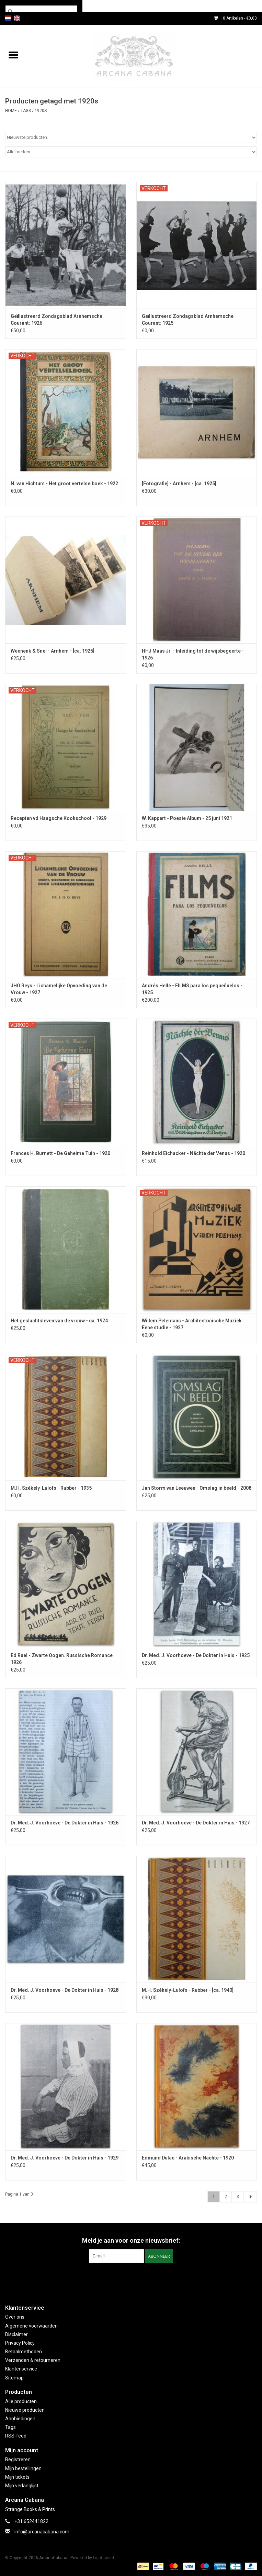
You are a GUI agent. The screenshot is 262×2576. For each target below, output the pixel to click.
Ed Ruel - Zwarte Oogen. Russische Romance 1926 (62, 1659)
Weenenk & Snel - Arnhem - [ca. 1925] (52, 651)
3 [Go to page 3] (238, 2196)
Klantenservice (21, 2369)
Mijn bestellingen (23, 2468)
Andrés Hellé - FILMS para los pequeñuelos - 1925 (192, 989)
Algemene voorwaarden (31, 2326)
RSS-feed (15, 2436)
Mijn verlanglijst (21, 2485)
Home (11, 110)
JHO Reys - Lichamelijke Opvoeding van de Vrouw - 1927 (59, 989)
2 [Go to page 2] (226, 2196)
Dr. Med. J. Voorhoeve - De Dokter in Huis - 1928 (64, 1990)
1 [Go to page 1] (214, 2196)
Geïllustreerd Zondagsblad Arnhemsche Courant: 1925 (187, 319)
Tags (26, 110)
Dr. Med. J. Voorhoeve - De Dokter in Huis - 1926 (64, 1822)
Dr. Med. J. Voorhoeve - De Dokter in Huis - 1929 (64, 2158)
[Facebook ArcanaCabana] (124, 2277)
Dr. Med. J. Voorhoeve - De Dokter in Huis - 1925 (196, 1655)
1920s (41, 110)
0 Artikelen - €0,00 (235, 18)
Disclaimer (16, 2334)
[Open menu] (13, 55)
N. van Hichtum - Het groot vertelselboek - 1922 (64, 483)
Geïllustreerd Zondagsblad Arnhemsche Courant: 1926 (56, 319)
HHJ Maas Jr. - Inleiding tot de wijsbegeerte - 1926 (193, 654)
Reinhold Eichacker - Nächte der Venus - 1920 (193, 1153)
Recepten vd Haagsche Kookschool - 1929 (58, 818)
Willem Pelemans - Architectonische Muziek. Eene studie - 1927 (192, 1324)
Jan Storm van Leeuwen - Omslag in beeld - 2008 (196, 1488)
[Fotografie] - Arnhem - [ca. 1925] (179, 483)
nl (8, 18)
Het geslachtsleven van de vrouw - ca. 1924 (59, 1320)
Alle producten (21, 2401)
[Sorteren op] (131, 137)
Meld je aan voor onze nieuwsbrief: (131, 2240)
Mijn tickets (17, 2477)
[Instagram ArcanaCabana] (137, 2277)
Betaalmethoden (23, 2351)
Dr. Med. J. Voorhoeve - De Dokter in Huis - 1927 (196, 1822)
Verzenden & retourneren (32, 2360)
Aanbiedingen (20, 2418)
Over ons (14, 2317)
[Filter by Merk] (131, 151)
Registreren (18, 2459)
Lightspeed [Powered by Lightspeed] (103, 2557)
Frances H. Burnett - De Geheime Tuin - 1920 (60, 1153)
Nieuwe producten (25, 2410)
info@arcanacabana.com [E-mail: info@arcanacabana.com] (41, 2531)
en (17, 18)
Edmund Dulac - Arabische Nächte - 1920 (188, 2158)
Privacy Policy (20, 2343)
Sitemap (14, 2377)
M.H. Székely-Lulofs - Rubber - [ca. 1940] (187, 1990)
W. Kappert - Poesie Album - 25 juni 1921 (187, 818)
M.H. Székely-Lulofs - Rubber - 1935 (51, 1488)
